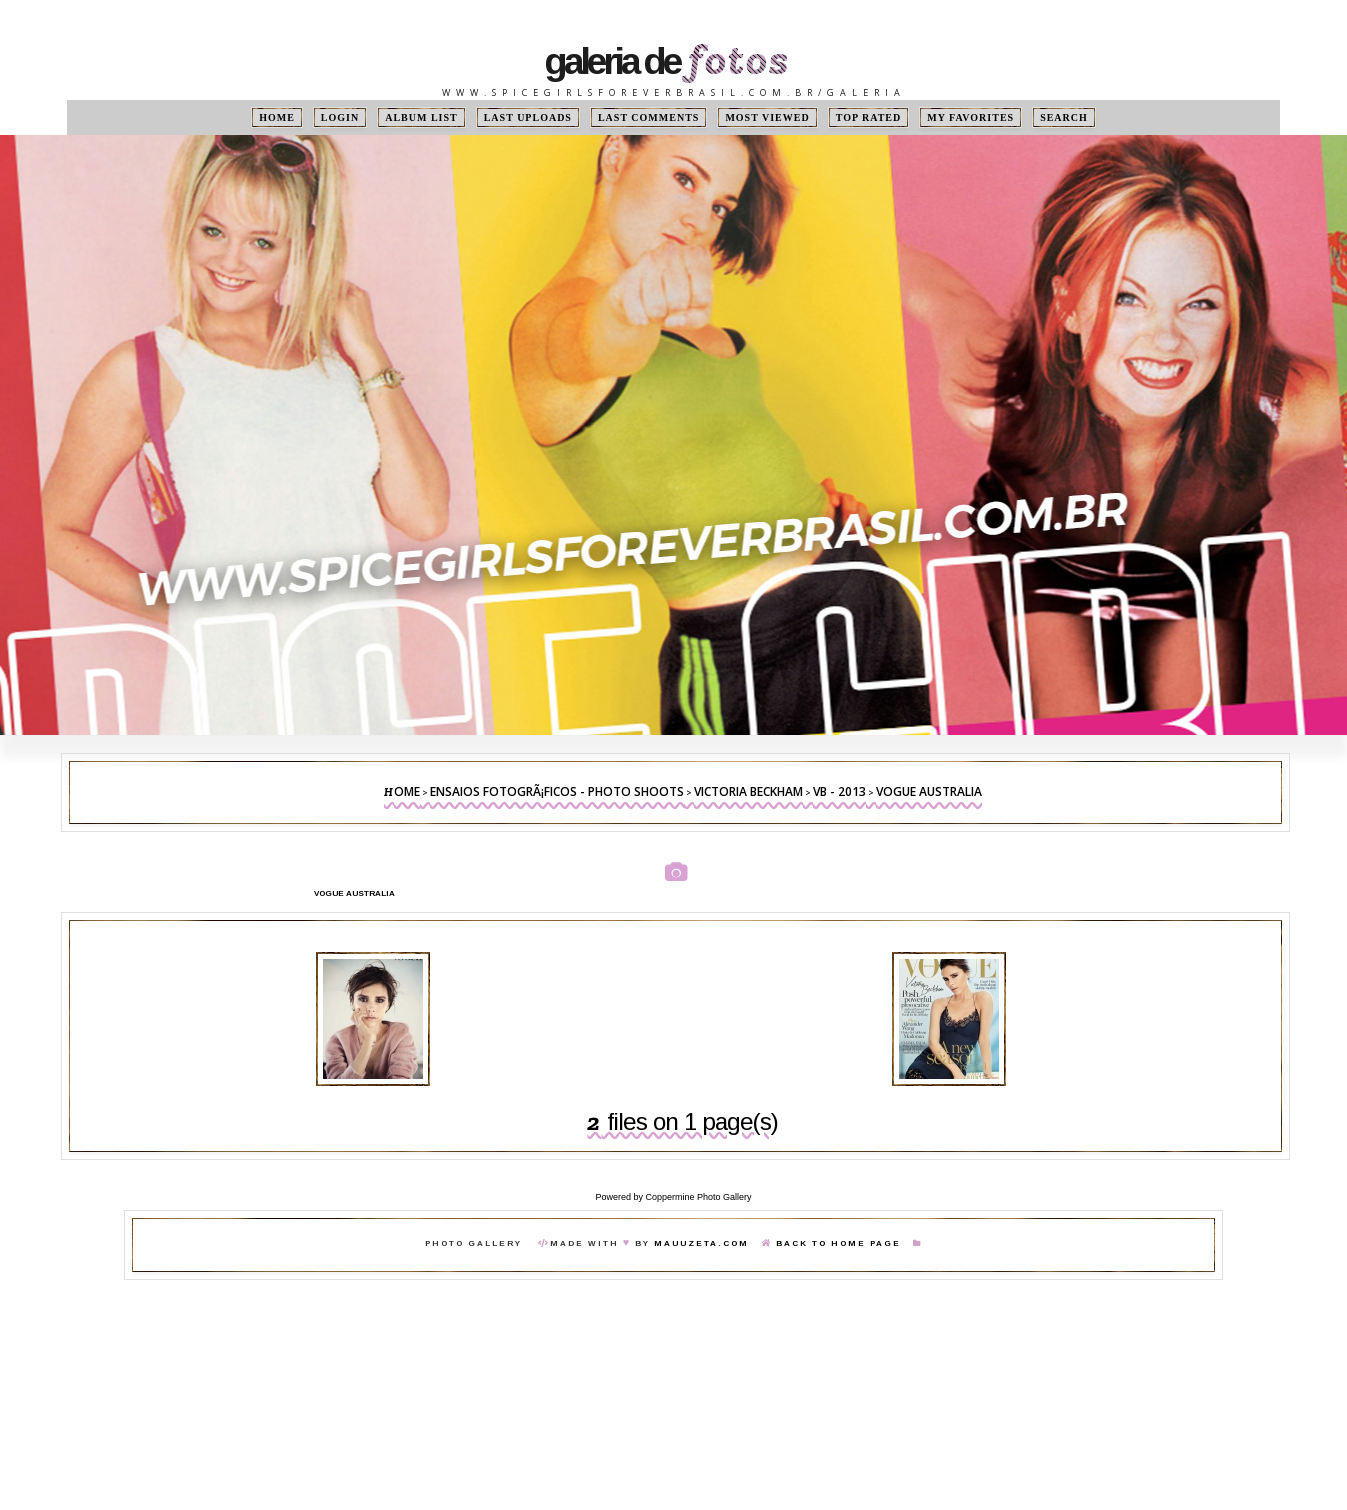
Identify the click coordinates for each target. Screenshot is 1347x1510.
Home (277, 117)
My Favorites (970, 117)
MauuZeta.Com (701, 1243)
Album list (421, 117)
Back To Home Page (838, 1243)
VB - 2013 (839, 791)
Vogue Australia (929, 791)
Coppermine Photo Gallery (698, 1197)
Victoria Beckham (748, 791)
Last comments (648, 117)
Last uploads (528, 117)
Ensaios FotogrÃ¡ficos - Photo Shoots (557, 791)
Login (340, 117)
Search (1064, 117)
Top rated (869, 117)
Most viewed (767, 117)
